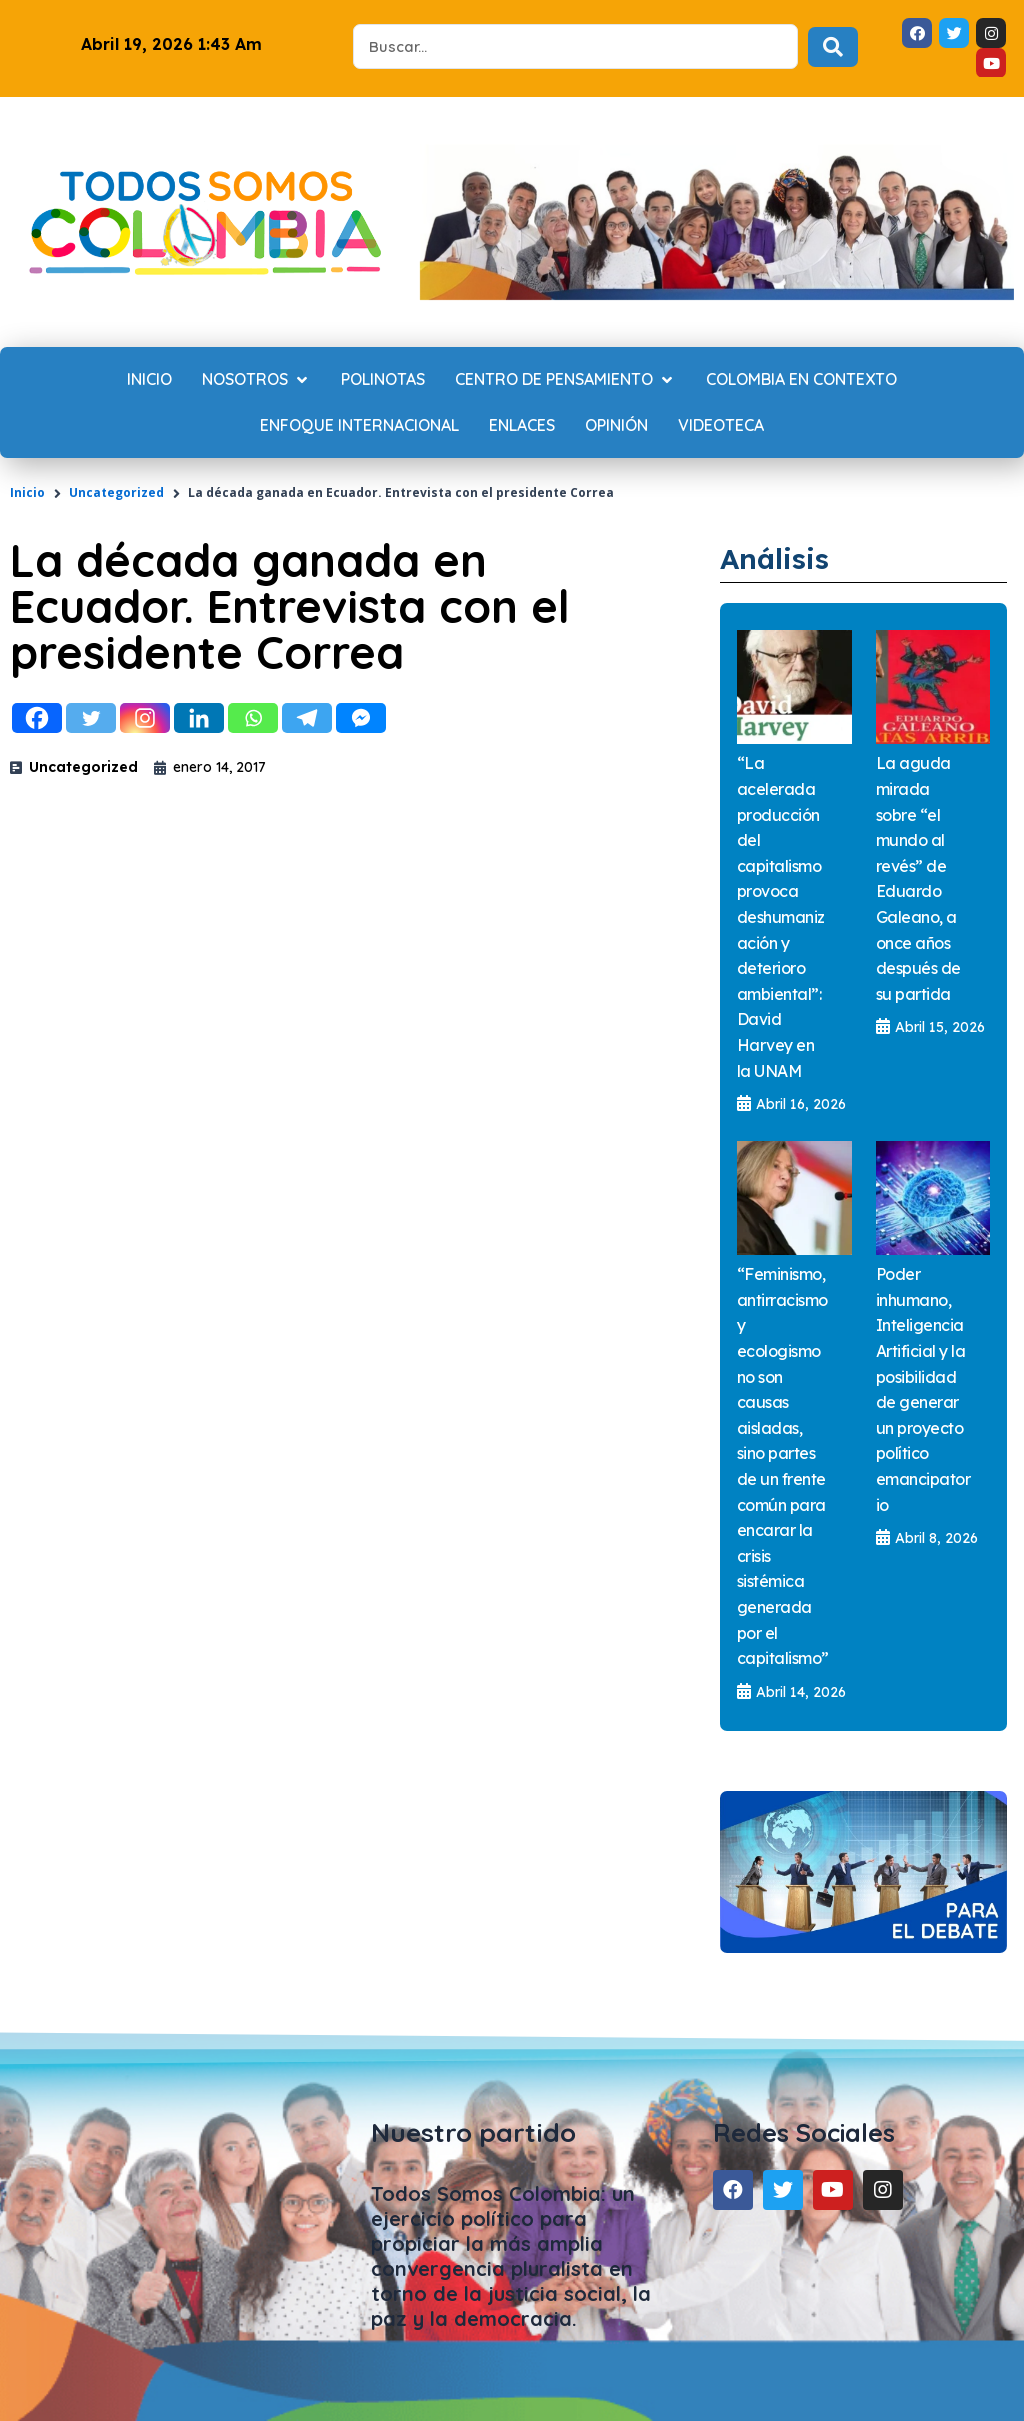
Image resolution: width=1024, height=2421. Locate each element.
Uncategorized (116, 492)
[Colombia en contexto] (801, 380)
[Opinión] (616, 426)
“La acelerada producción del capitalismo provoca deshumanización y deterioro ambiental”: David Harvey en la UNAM (781, 916)
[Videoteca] (721, 426)
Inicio (27, 492)
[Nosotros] (256, 380)
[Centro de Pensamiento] (565, 380)
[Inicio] (149, 380)
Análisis (782, 557)
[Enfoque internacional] (359, 426)
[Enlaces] (522, 426)
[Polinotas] (383, 380)
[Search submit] (833, 47)
